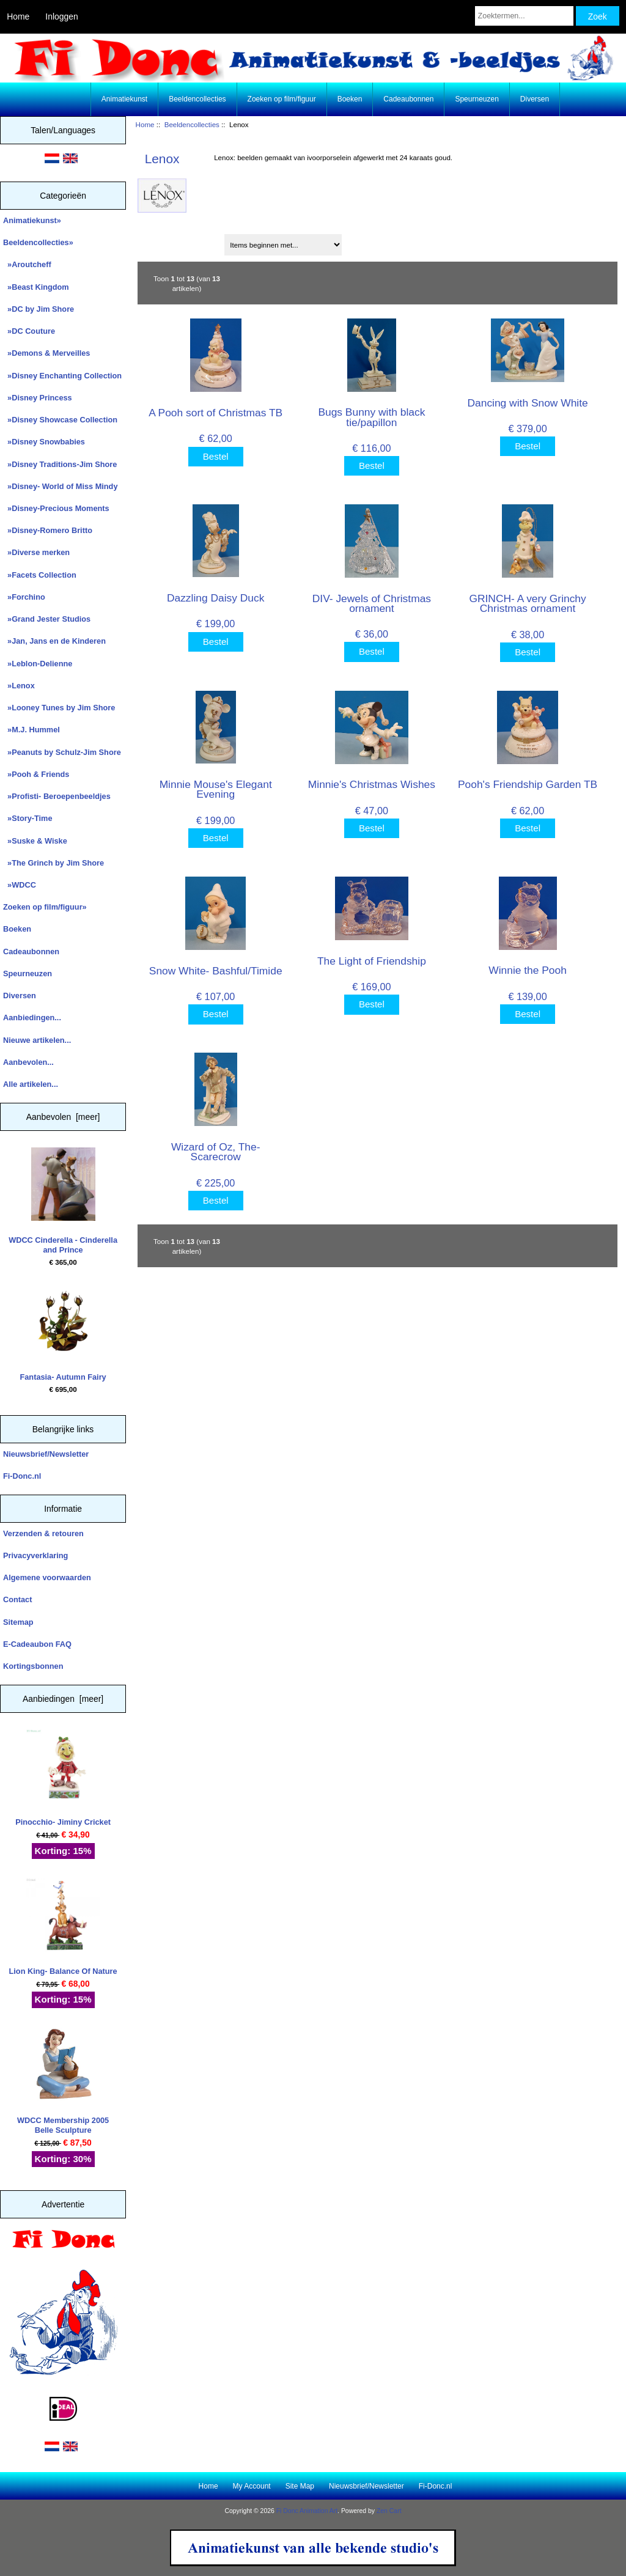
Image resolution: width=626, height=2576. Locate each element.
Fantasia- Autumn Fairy (63, 1333)
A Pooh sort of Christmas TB (215, 413)
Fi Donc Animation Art (306, 2511)
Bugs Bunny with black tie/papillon (371, 417)
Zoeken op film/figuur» (45, 906)
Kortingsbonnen (33, 1666)
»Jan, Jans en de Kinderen (54, 641)
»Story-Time (28, 818)
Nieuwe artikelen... (37, 1040)
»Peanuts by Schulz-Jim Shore (62, 752)
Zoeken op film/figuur (282, 99)
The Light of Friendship (371, 961)
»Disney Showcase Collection (60, 419)
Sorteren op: (164, 241)
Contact (17, 1599)
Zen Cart (389, 2511)
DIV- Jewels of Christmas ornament (371, 603)
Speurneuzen (476, 99)
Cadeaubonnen (408, 99)
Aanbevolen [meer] (63, 1117)
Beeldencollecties (191, 124)
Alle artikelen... (30, 1084)
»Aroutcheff (27, 264)
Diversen (534, 99)
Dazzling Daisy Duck (215, 598)
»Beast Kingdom (36, 287)
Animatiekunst (124, 99)
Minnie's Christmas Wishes (371, 784)
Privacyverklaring (35, 1555)
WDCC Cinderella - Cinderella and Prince (63, 1200)
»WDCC (19, 884)
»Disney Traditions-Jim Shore (60, 464)
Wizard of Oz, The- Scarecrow (215, 1152)
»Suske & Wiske (35, 840)
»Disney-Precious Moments (56, 508)
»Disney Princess (37, 397)
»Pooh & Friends (36, 774)
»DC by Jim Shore (38, 309)
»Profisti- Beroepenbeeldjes (57, 796)
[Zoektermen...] (524, 16)
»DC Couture (29, 331)
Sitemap (18, 1622)
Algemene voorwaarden (47, 1577)
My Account (252, 2486)
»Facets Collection (39, 575)
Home (18, 16)
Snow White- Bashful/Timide (215, 971)
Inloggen (61, 16)
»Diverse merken (36, 552)
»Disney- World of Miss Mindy (60, 486)
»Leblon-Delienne (37, 663)
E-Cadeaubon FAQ (37, 1644)
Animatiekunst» (32, 220)
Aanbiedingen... (32, 1017)
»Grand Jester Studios (46, 619)
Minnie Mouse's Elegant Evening (216, 789)
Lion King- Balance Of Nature (63, 1927)
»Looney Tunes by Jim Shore (59, 707)
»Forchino (24, 597)
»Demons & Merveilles (46, 353)
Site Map (299, 2486)
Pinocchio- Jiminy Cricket (63, 1778)
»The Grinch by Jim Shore (53, 862)
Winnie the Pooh (527, 970)
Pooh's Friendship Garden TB (527, 784)
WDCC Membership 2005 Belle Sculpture (63, 2081)
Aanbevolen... (28, 1062)
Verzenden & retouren (43, 1533)
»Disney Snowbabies (44, 441)
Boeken (350, 99)
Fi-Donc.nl (22, 1476)
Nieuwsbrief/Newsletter (46, 1454)
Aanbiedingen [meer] (63, 1699)
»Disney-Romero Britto (47, 530)
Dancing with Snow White (527, 403)
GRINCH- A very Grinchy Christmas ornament (527, 603)
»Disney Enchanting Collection (62, 375)
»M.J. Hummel (31, 729)
